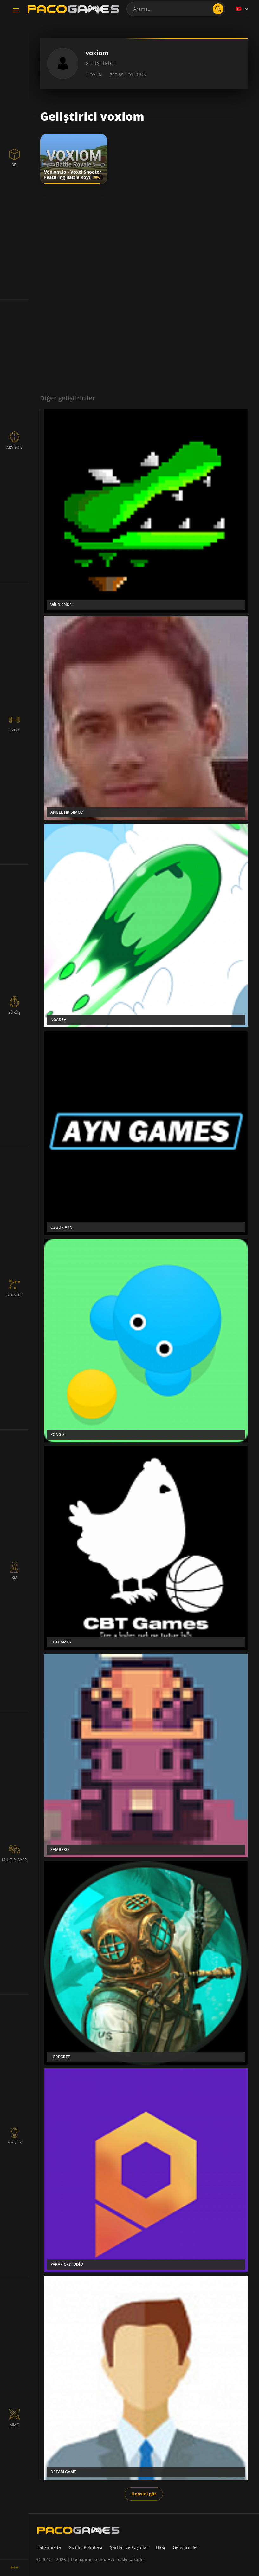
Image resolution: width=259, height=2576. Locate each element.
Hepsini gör (143, 2494)
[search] (218, 8)
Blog (160, 2547)
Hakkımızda (48, 2547)
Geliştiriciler (185, 2547)
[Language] (242, 9)
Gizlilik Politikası (85, 2547)
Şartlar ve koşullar (129, 2547)
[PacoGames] (78, 2530)
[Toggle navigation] (16, 10)
